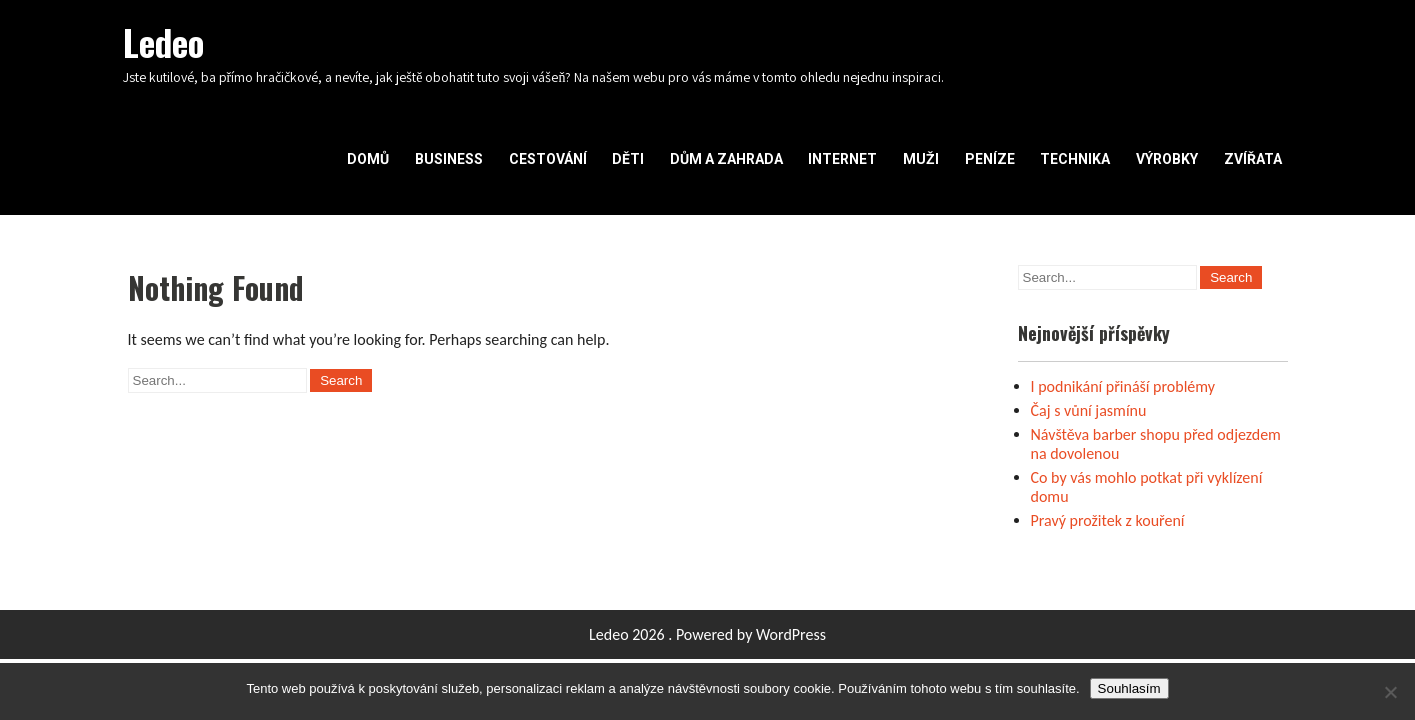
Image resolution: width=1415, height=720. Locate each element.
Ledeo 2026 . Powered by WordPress (707, 634)
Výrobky (1167, 159)
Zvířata (1253, 159)
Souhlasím (1129, 688)
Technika (1075, 159)
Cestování (548, 159)
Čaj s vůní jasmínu (1089, 410)
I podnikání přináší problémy (1123, 386)
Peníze (990, 159)
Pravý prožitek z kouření (1108, 520)
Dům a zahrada (726, 159)
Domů (368, 159)
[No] (1390, 692)
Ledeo (163, 42)
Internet (842, 159)
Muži (921, 159)
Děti (628, 159)
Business (449, 159)
